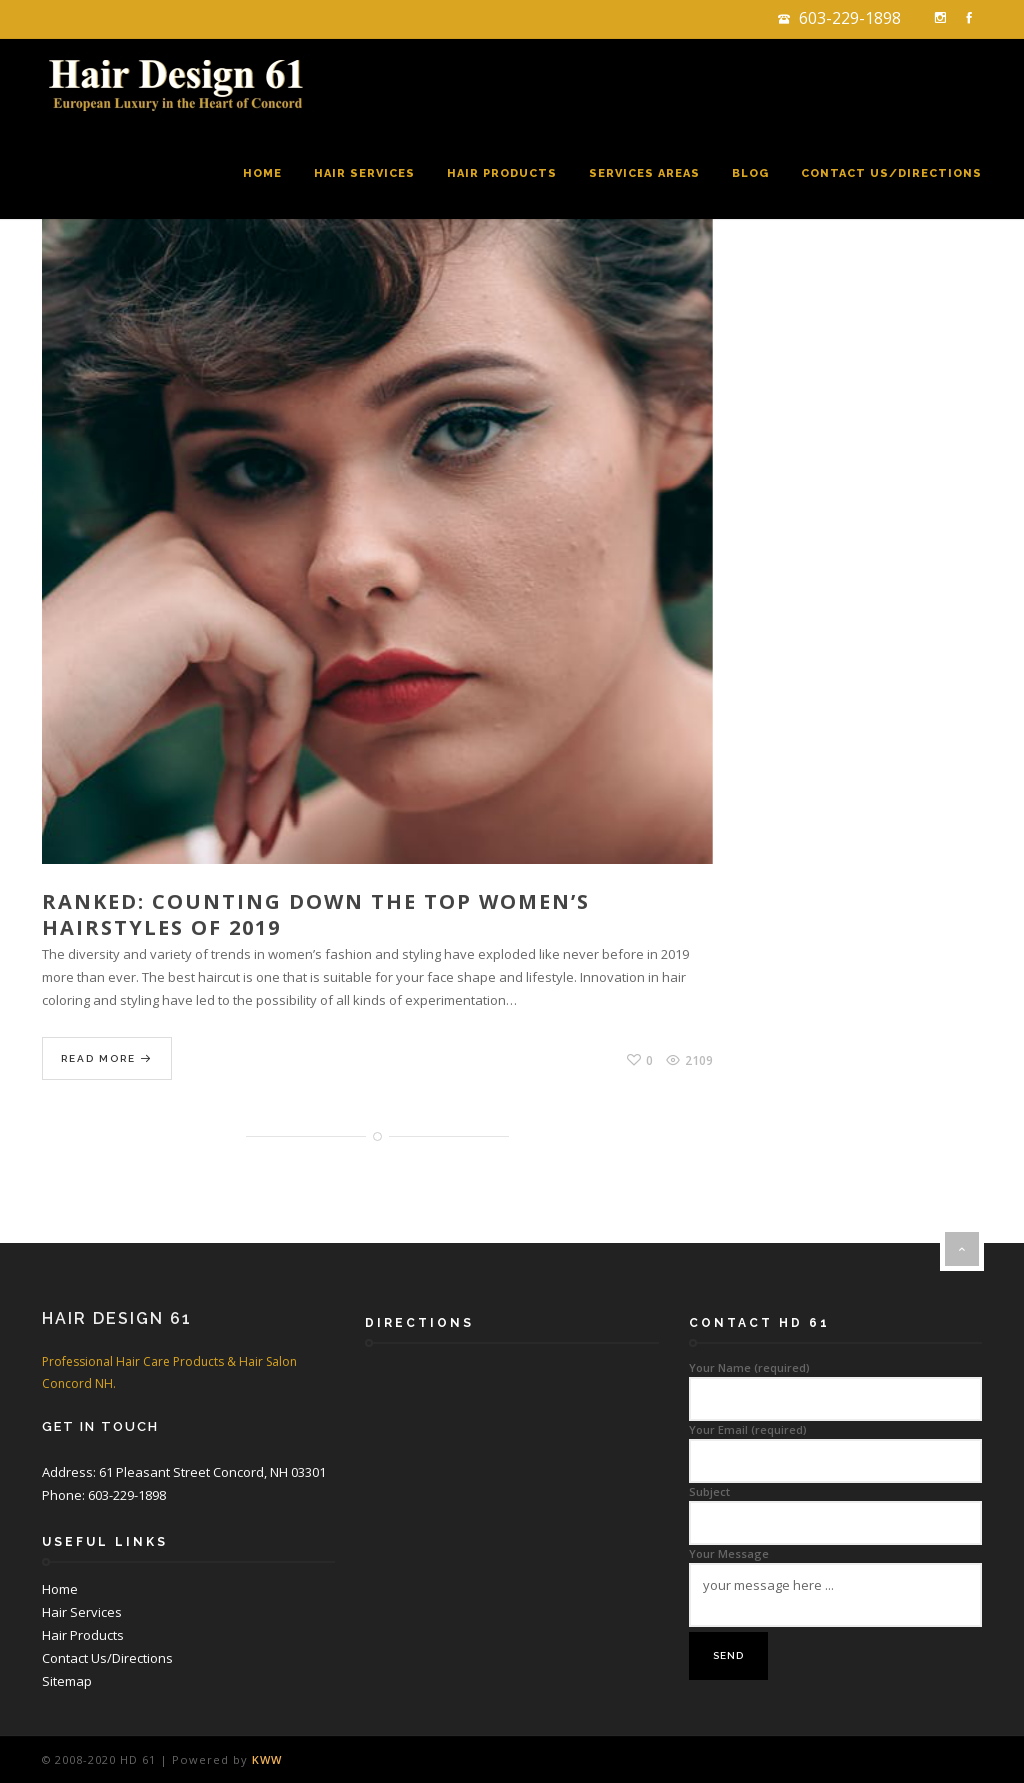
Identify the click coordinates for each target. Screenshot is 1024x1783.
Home (262, 173)
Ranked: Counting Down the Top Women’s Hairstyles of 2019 (316, 914)
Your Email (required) (835, 1445)
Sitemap (67, 1681)
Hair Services (364, 173)
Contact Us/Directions (891, 173)
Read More (107, 1059)
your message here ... (835, 1595)
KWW (267, 1759)
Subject (835, 1507)
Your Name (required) (835, 1383)
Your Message (835, 1588)
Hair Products (502, 173)
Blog (750, 173)
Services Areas (644, 173)
